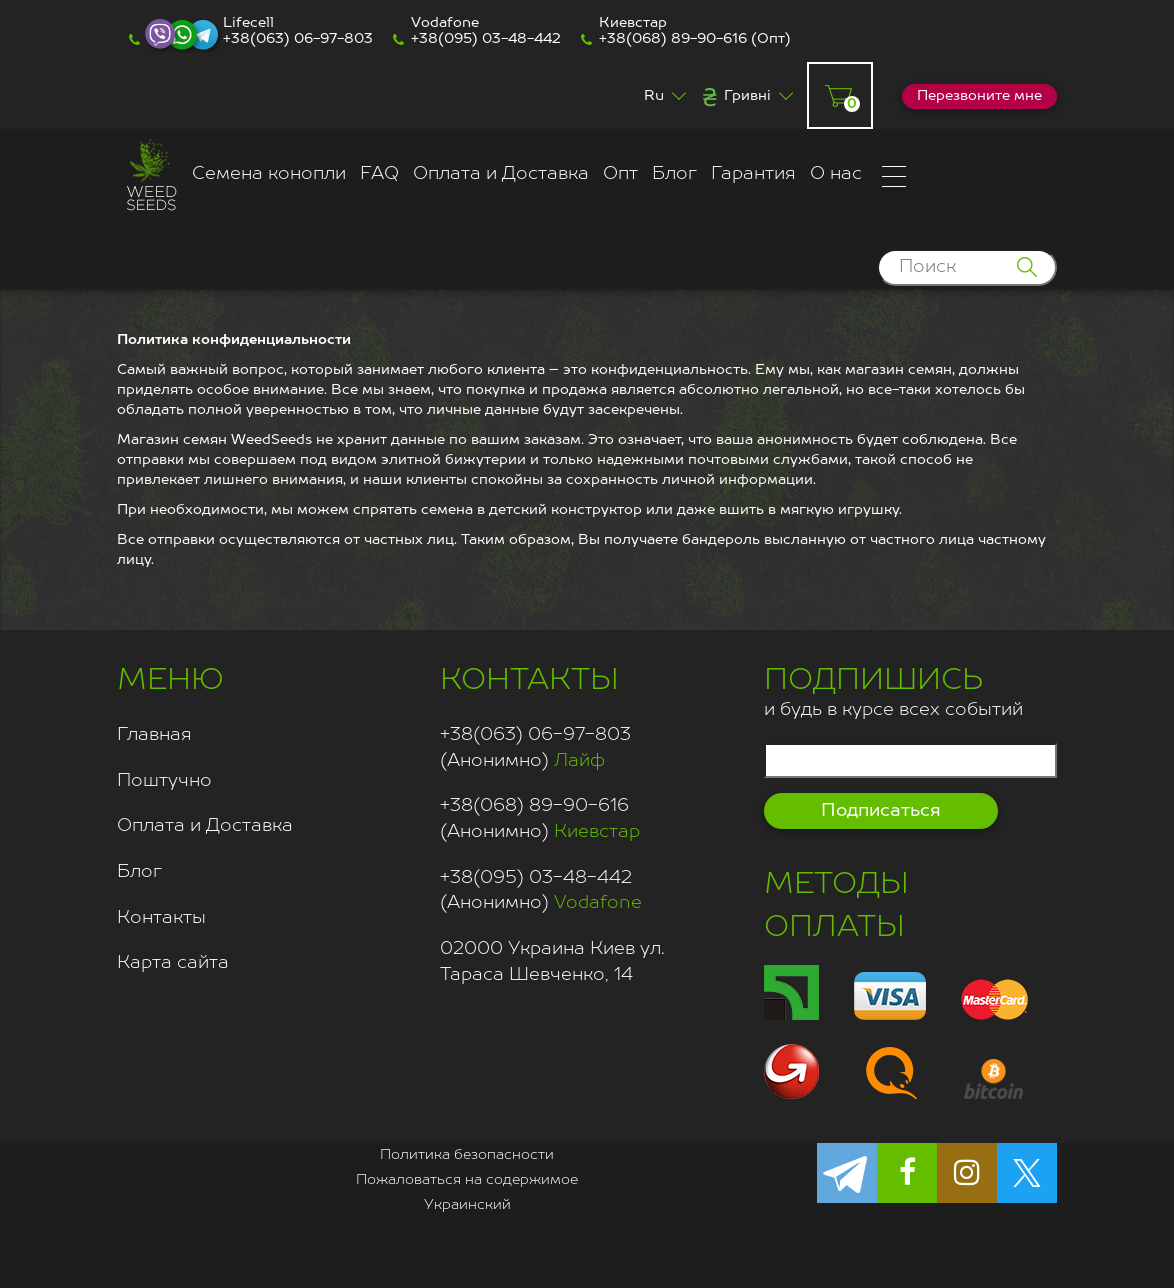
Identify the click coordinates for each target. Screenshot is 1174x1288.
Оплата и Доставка (501, 174)
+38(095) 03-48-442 (486, 39)
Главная (154, 735)
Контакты (161, 918)
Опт (620, 174)
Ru (654, 96)
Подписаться (881, 811)
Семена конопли (269, 174)
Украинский (467, 1205)
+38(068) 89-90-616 (673, 39)
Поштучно (164, 781)
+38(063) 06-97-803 (298, 39)
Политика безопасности (467, 1155)
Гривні (747, 96)
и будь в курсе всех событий (893, 689)
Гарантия (753, 174)
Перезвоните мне (979, 96)
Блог (674, 174)
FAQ (379, 174)
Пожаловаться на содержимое (467, 1180)
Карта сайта (173, 963)
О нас (836, 174)
